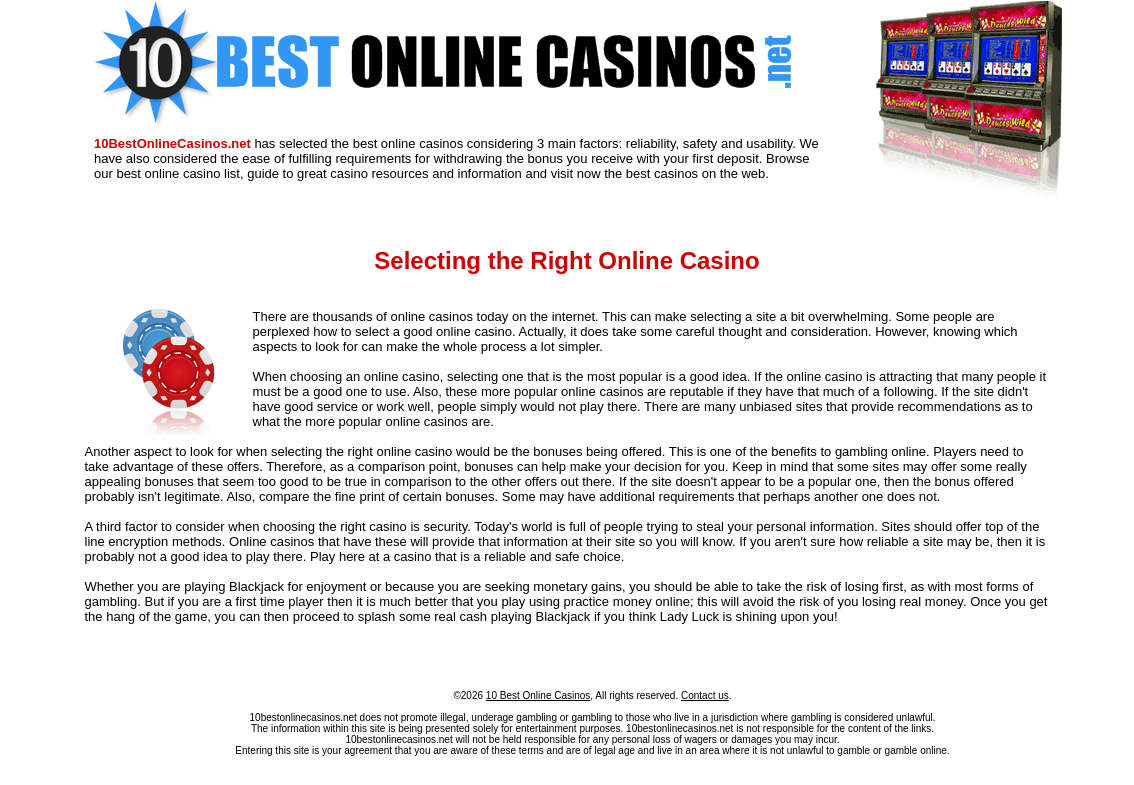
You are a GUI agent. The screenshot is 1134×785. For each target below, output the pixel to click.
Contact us (705, 695)
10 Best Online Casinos (538, 695)
